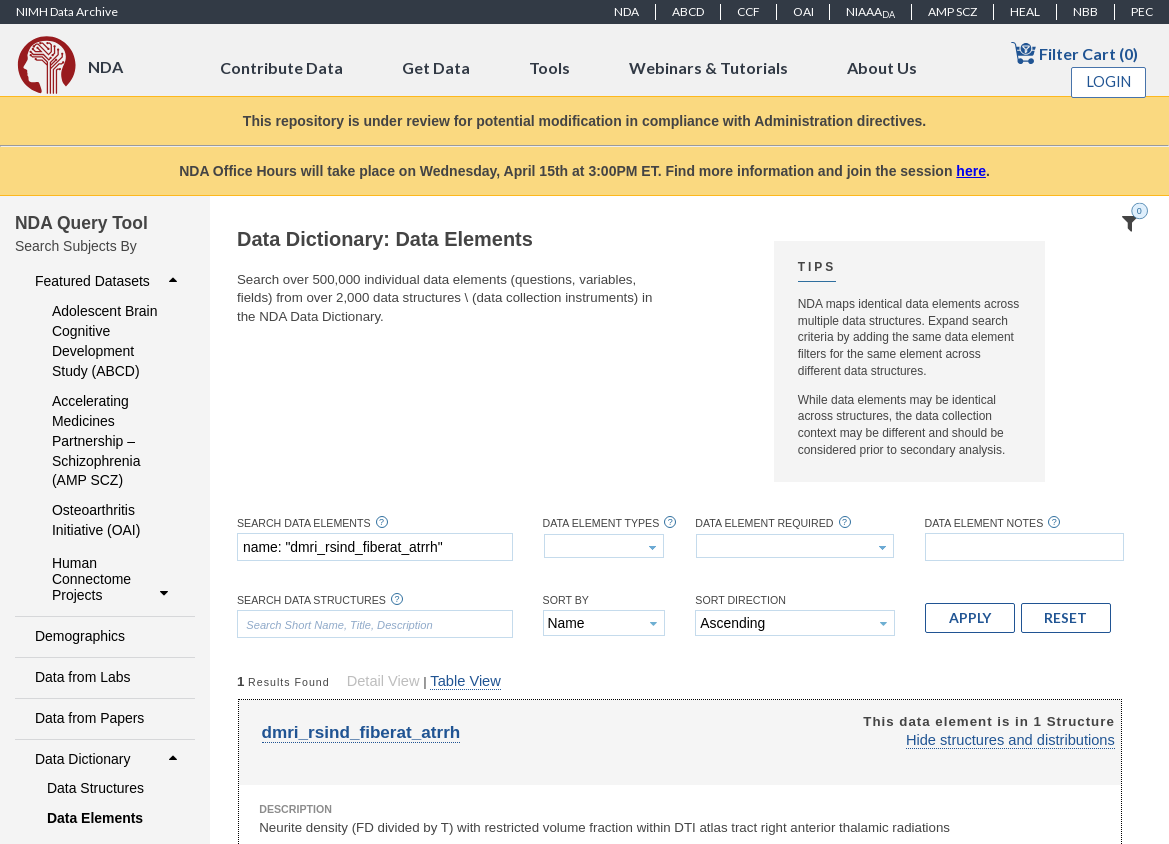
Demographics (80, 636)
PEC (1142, 11)
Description (295, 809)
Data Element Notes (984, 523)
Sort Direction (740, 600)
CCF (748, 11)
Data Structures (95, 788)
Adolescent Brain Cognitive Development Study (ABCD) (105, 341)
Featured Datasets (108, 281)
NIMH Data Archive (67, 11)
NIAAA (870, 12)
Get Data (436, 67)
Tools (549, 67)
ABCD (688, 11)
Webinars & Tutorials (708, 67)
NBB (1085, 11)
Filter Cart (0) (1074, 52)
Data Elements (95, 818)
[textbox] (375, 547)
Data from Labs (82, 677)
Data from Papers (89, 718)
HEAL (1025, 11)
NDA (626, 11)
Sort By (566, 600)
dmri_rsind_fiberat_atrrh (361, 732)
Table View (465, 681)
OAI (803, 11)
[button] (970, 618)
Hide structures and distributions (1010, 740)
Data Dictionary (108, 759)
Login (1109, 81)
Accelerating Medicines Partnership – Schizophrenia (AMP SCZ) (96, 441)
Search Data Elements (304, 523)
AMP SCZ (952, 11)
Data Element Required (764, 523)
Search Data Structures (311, 600)
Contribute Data (281, 67)
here (971, 171)
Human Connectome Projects (112, 579)
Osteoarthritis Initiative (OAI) (96, 520)
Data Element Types (601, 523)
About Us (882, 67)
